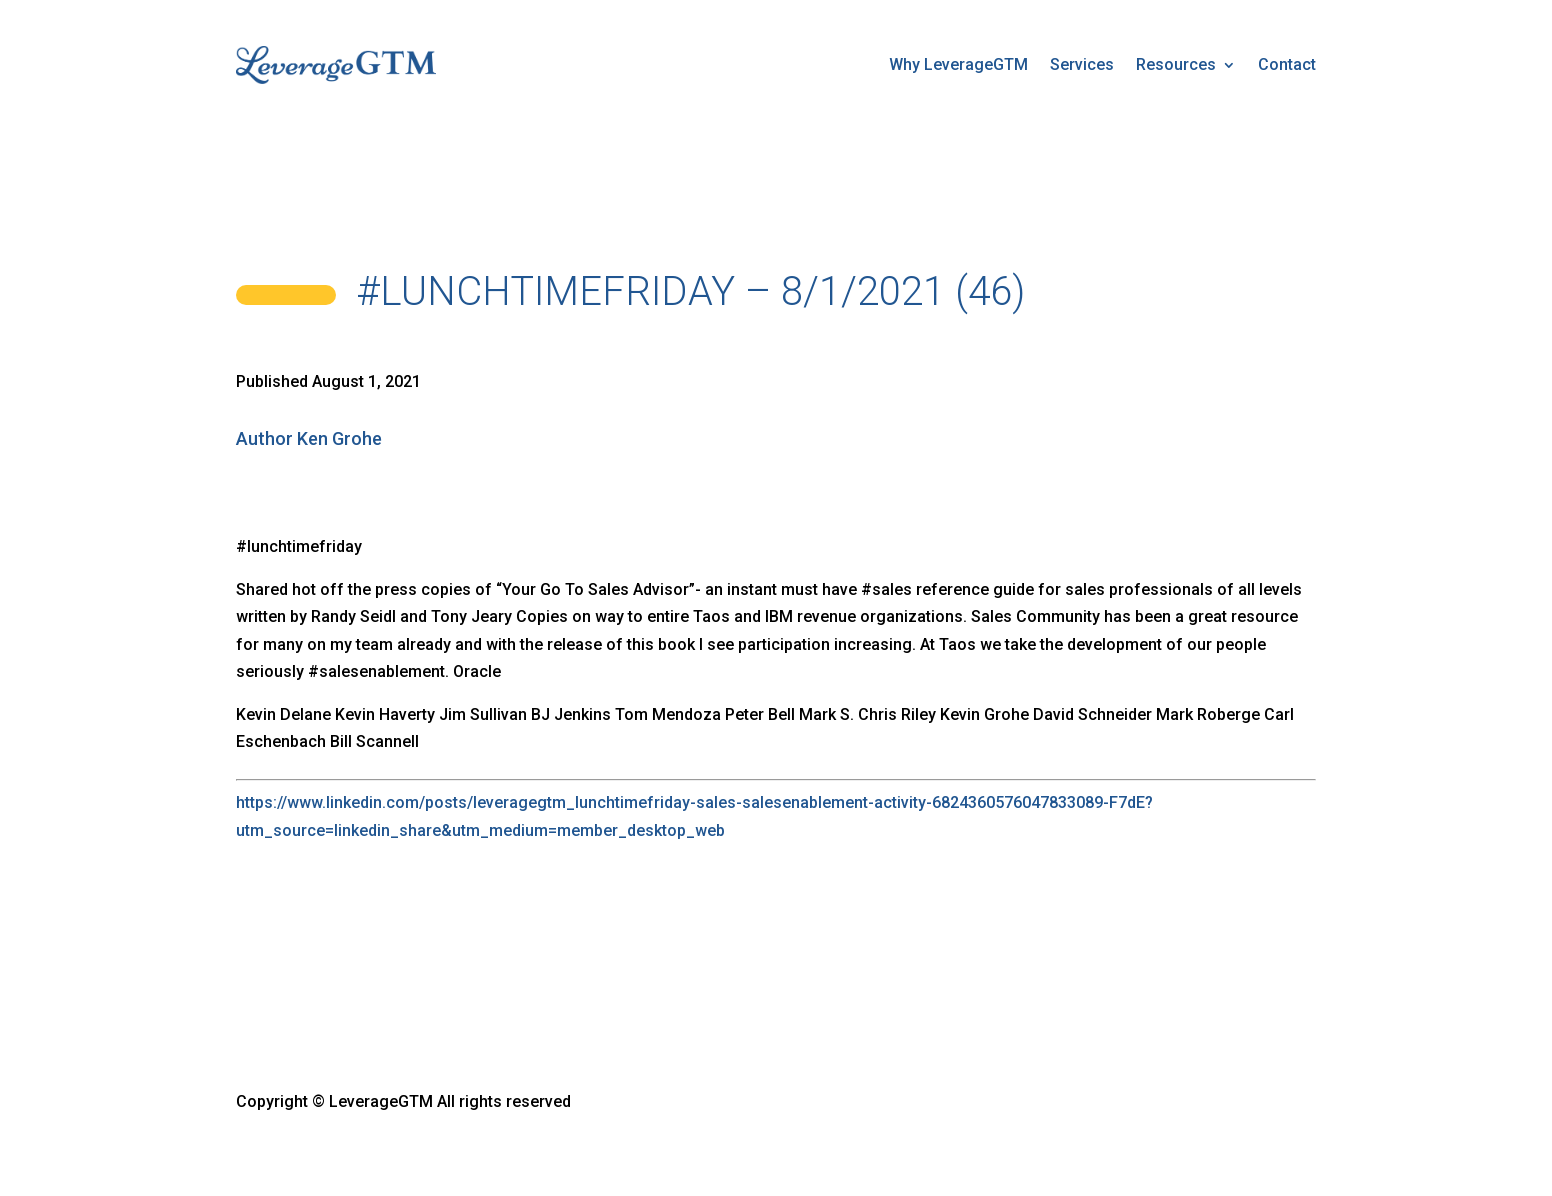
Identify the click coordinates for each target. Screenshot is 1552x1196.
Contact (1287, 64)
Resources (1176, 64)
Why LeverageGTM (958, 64)
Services (1082, 64)
